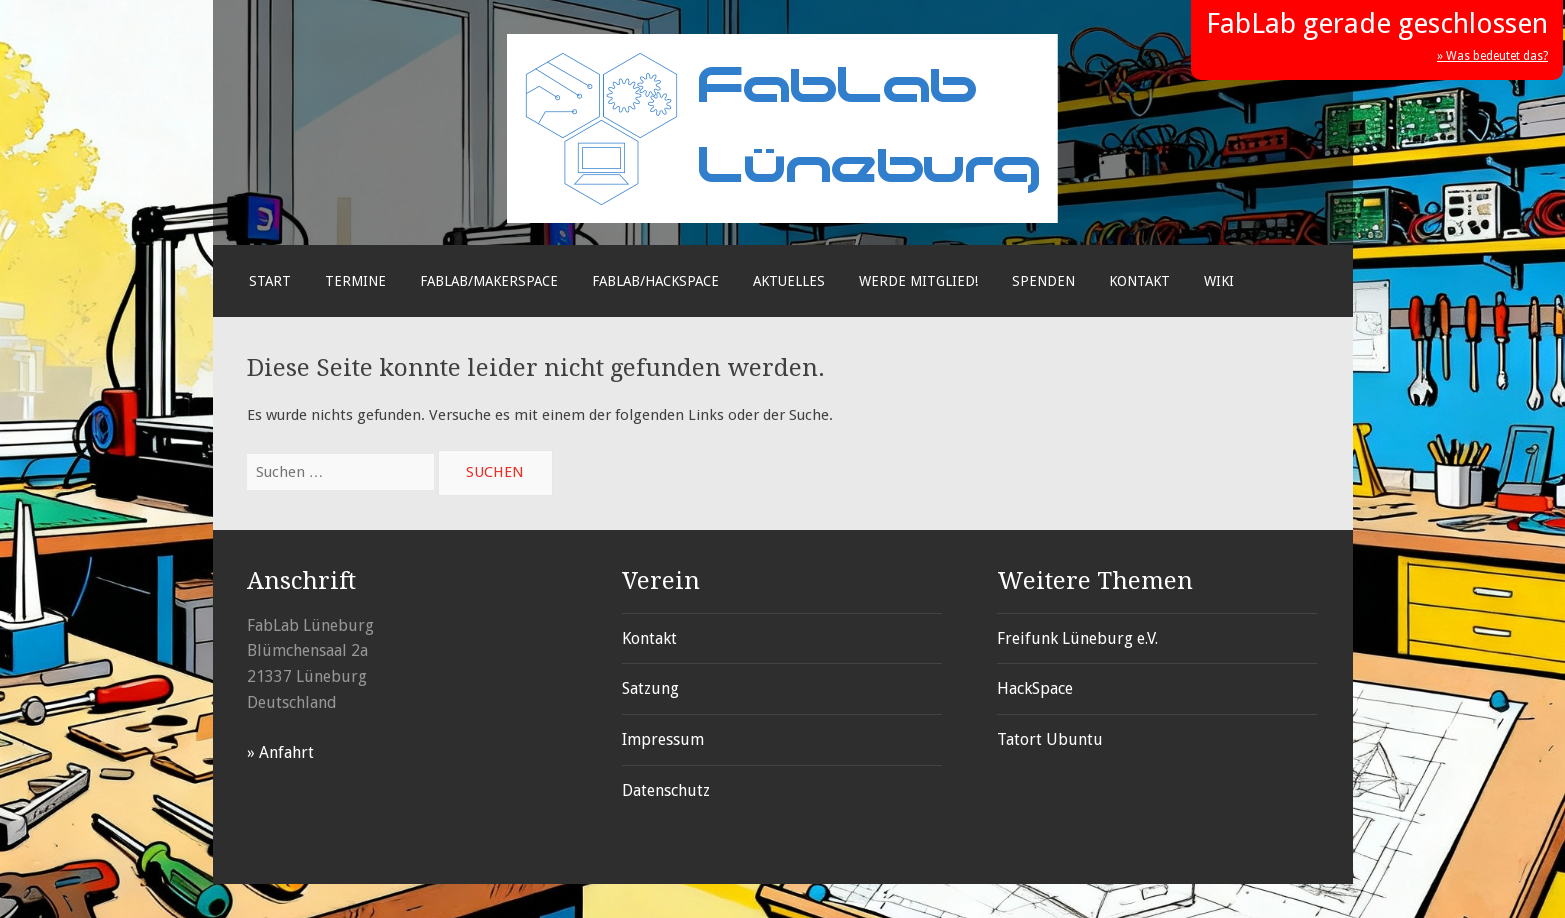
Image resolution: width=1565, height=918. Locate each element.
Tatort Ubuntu (1050, 739)
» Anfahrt (280, 752)
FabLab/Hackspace (655, 281)
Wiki (1219, 281)
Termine (355, 281)
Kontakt (1139, 281)
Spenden (1043, 281)
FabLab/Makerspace (489, 281)
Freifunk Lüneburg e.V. (1077, 638)
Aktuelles (789, 281)
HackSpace (1035, 688)
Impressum (663, 739)
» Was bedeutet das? (1492, 56)
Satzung (650, 688)
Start (270, 281)
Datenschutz (666, 790)
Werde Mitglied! (918, 281)
